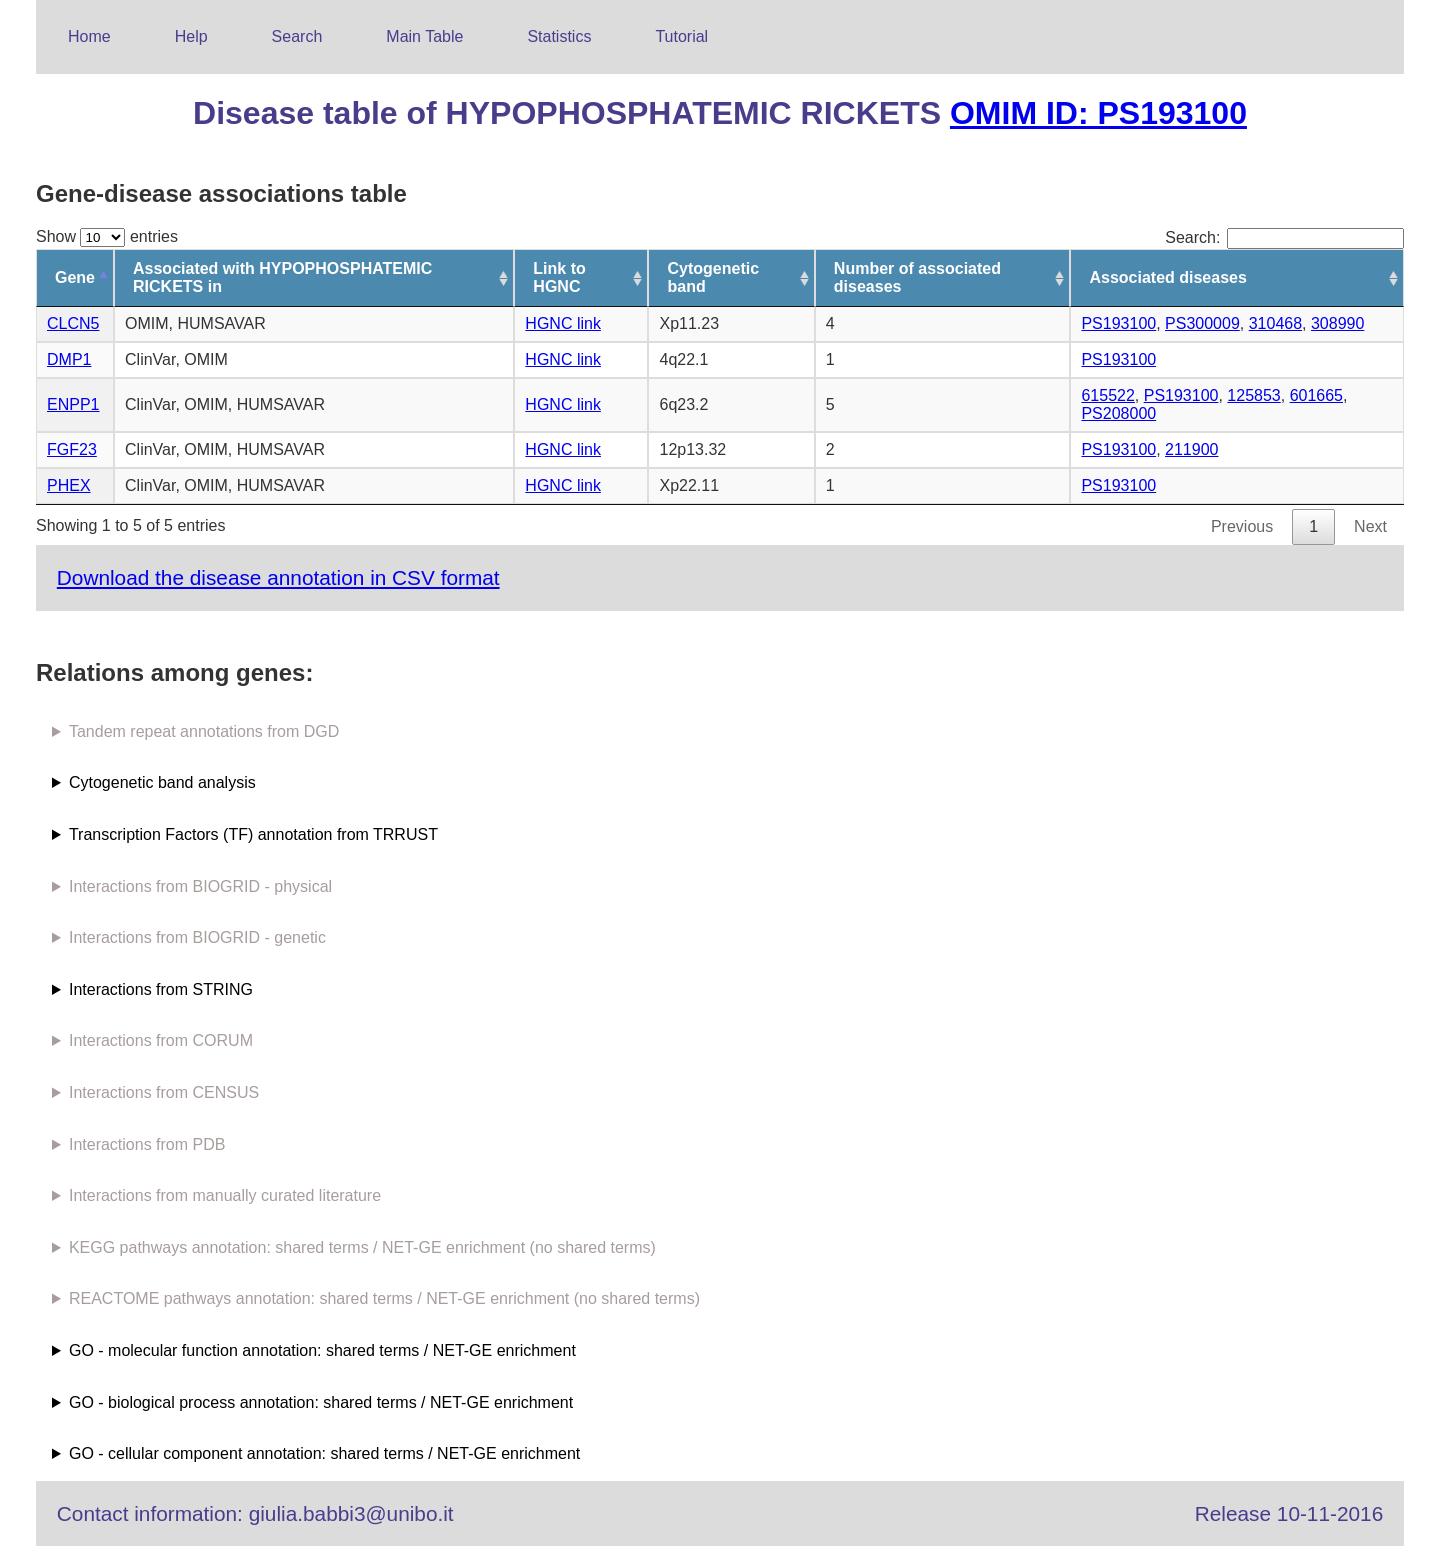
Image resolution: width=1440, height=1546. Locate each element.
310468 (1275, 323)
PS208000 (1118, 413)
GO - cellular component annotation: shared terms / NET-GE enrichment (324, 1453)
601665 (1316, 395)
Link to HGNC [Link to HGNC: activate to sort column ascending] (559, 277)
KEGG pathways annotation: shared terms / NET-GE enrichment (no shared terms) (362, 1247)
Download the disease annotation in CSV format (278, 577)
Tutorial (681, 36)
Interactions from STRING (161, 989)
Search (297, 36)
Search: (1284, 237)
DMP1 (69, 359)
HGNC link (563, 323)
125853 (1253, 395)
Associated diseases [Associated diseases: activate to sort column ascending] (1167, 277)
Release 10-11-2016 (1289, 1513)
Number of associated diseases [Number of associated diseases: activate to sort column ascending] (917, 277)
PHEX (69, 485)
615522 (1107, 395)
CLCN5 (73, 323)
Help (191, 36)
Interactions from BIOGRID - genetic (197, 937)
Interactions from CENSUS (164, 1092)
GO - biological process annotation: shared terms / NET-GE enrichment (321, 1402)
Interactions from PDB (147, 1144)
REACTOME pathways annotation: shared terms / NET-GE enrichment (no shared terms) (384, 1298)
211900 (1191, 449)
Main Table (424, 36)
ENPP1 (73, 404)
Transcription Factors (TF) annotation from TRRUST (253, 834)
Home (89, 36)
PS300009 (1202, 323)
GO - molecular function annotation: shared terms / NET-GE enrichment (322, 1350)
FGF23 (72, 449)
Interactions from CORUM (161, 1040)
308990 (1337, 323)
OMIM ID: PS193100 (1098, 113)
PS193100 (1118, 323)
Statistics (559, 36)
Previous (1242, 526)
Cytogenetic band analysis (162, 782)
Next (1370, 526)
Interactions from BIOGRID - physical (200, 886)
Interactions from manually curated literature (225, 1195)
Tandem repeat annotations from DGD (204, 731)
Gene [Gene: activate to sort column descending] (75, 277)
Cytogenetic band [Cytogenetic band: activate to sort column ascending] (713, 277)
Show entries (107, 236)
